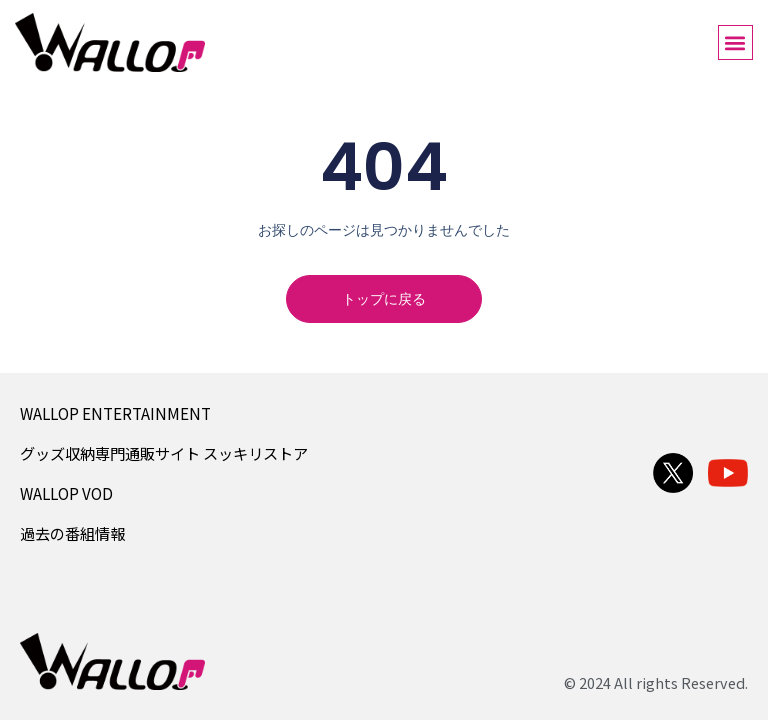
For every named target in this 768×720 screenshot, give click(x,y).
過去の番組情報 (72, 533)
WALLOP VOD (66, 493)
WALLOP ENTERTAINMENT (115, 413)
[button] (735, 42)
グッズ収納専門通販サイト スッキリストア (164, 453)
